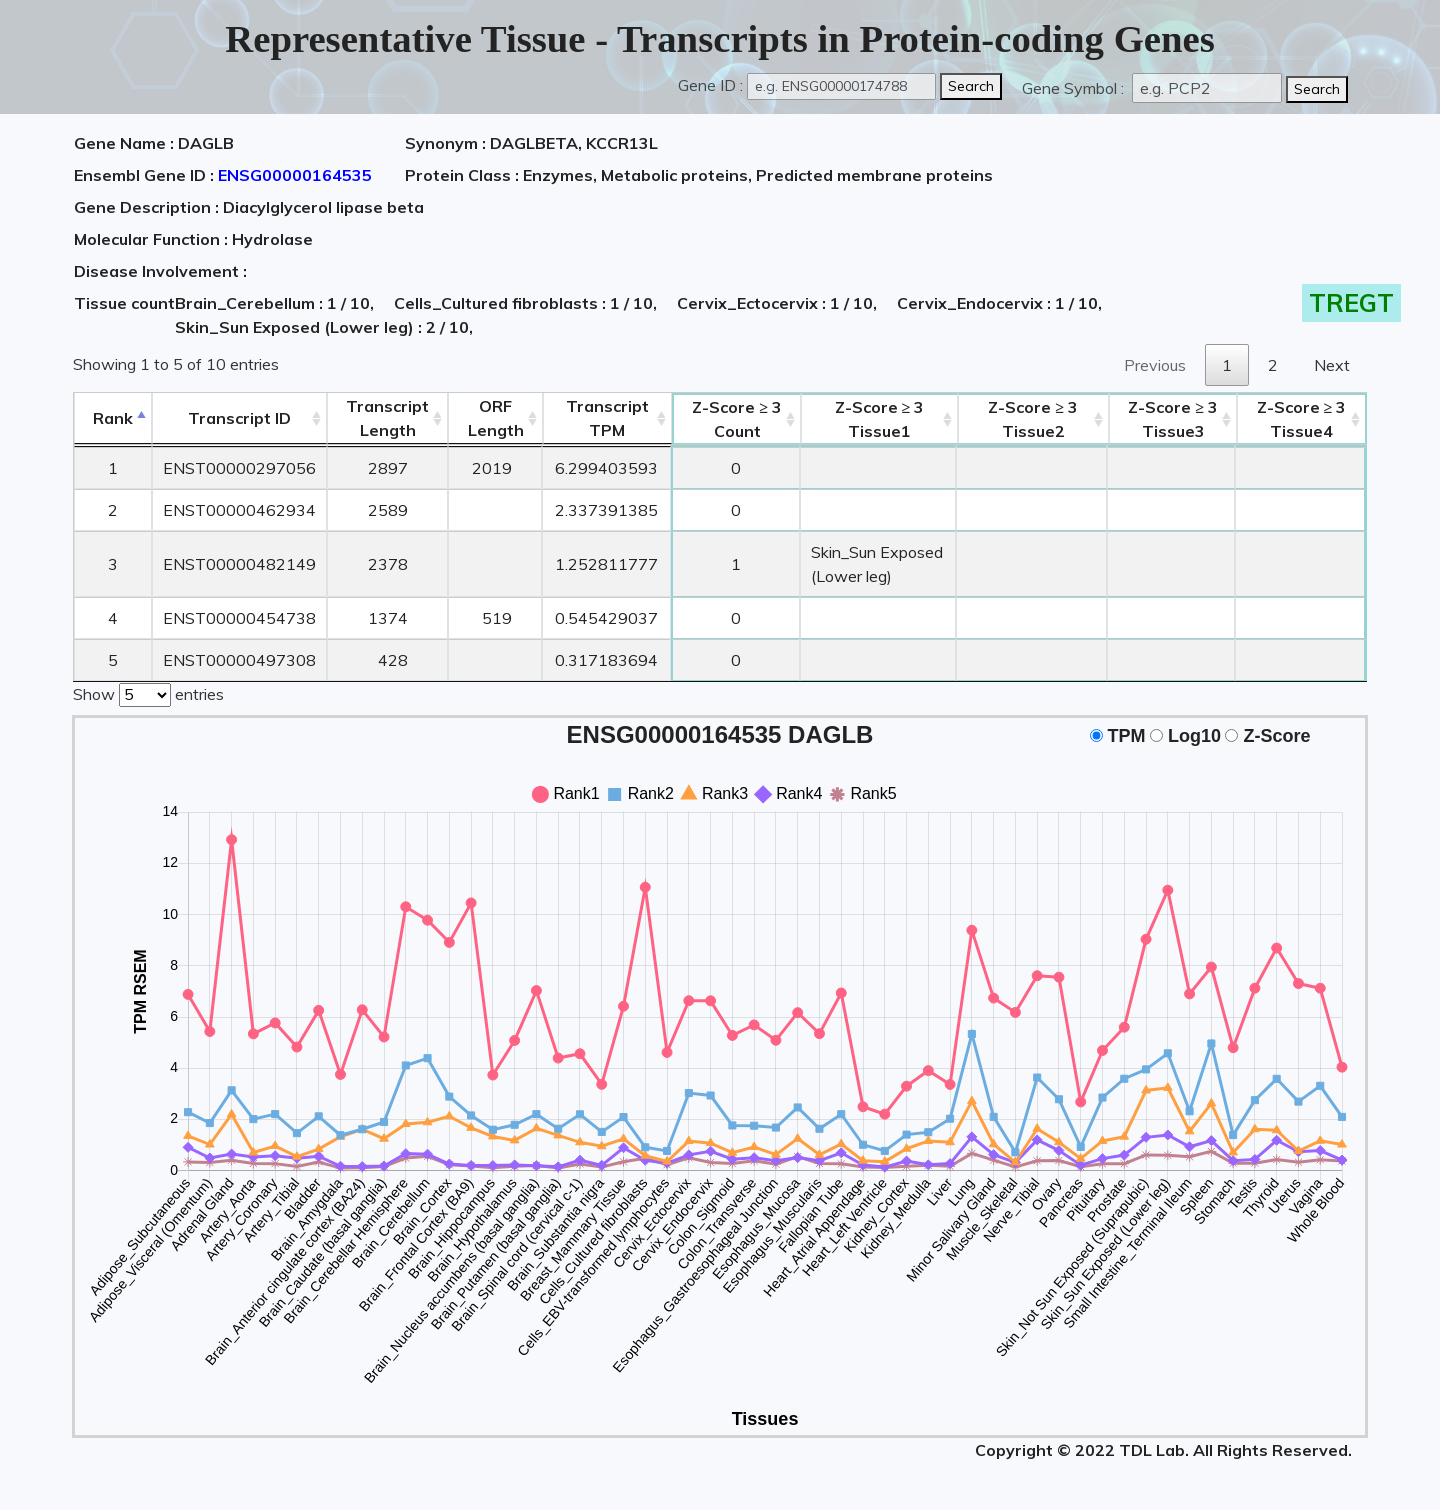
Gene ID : (710, 85)
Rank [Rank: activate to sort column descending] (113, 418)
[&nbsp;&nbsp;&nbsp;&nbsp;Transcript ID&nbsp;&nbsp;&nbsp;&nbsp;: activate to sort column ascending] (239, 418)
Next (1332, 365)
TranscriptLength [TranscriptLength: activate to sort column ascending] (387, 418)
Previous (1155, 365)
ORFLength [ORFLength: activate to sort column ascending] (496, 418)
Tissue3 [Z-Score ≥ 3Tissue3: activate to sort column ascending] (1173, 419)
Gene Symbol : (1075, 88)
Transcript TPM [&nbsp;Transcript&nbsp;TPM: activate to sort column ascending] (607, 418)
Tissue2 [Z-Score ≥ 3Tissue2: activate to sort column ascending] (1033, 419)
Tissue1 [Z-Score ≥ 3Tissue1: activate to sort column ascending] (880, 419)
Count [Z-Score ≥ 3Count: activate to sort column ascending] (737, 419)
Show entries (148, 693)
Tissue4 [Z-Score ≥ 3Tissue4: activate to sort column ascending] (1302, 419)
